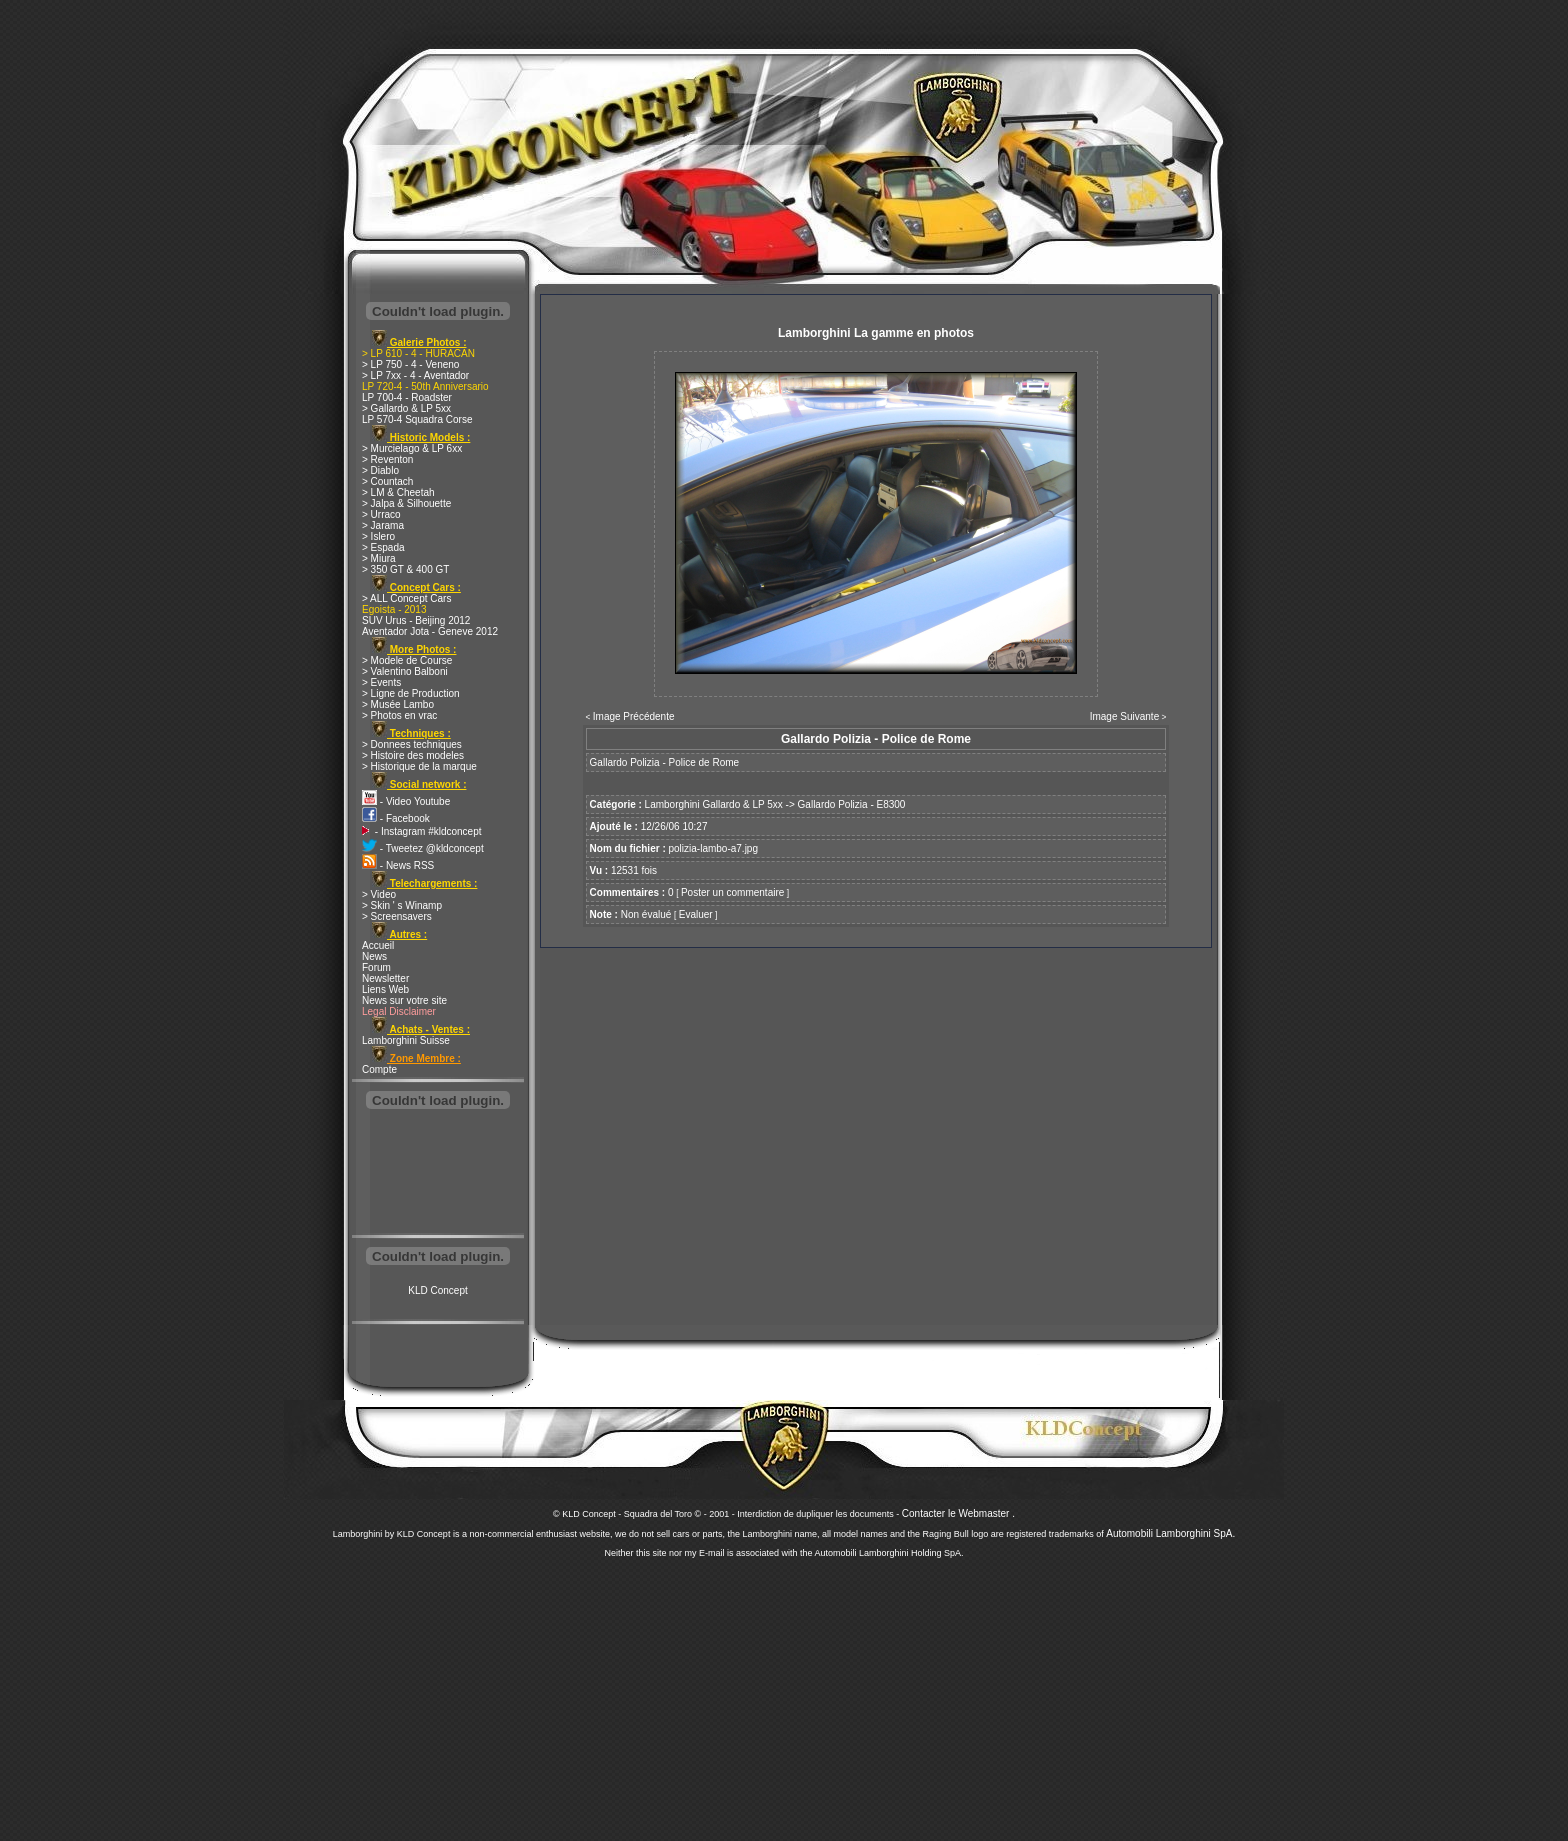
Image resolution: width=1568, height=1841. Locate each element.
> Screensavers (397, 916)
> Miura (379, 558)
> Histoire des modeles (413, 755)
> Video (379, 894)
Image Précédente (634, 716)
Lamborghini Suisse (406, 1040)
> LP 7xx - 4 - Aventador (415, 375)
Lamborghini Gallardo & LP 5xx (714, 804)
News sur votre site (404, 1000)
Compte (379, 1069)
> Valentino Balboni (405, 671)
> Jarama (383, 525)
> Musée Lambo (398, 704)
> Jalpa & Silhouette (406, 503)
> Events (381, 682)
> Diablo (380, 470)
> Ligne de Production (411, 693)
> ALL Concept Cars (406, 598)
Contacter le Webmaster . (958, 1513)
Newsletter (385, 978)
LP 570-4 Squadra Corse (417, 419)
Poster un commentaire (732, 892)
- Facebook (396, 818)
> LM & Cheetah (398, 492)
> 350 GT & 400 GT (405, 569)
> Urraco (381, 514)
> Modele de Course (407, 660)
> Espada (383, 547)
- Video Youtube (406, 801)
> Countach (387, 481)
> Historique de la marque (419, 766)
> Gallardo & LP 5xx (406, 408)
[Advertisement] (438, 1174)
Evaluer (696, 914)
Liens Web (385, 989)
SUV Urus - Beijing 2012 (416, 620)
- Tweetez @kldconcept (423, 848)
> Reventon (387, 459)
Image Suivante (1125, 716)
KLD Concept (437, 1290)
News (374, 956)
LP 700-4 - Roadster (407, 397)
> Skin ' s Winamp (402, 905)
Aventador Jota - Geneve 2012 (430, 631)
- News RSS (398, 865)
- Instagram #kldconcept (422, 831)
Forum (376, 967)
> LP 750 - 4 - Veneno (410, 364)
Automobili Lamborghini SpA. (1170, 1533)
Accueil (378, 945)
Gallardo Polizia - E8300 (852, 804)
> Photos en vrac (399, 715)
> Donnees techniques (412, 744)
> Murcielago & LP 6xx (412, 448)
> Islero (378, 536)
